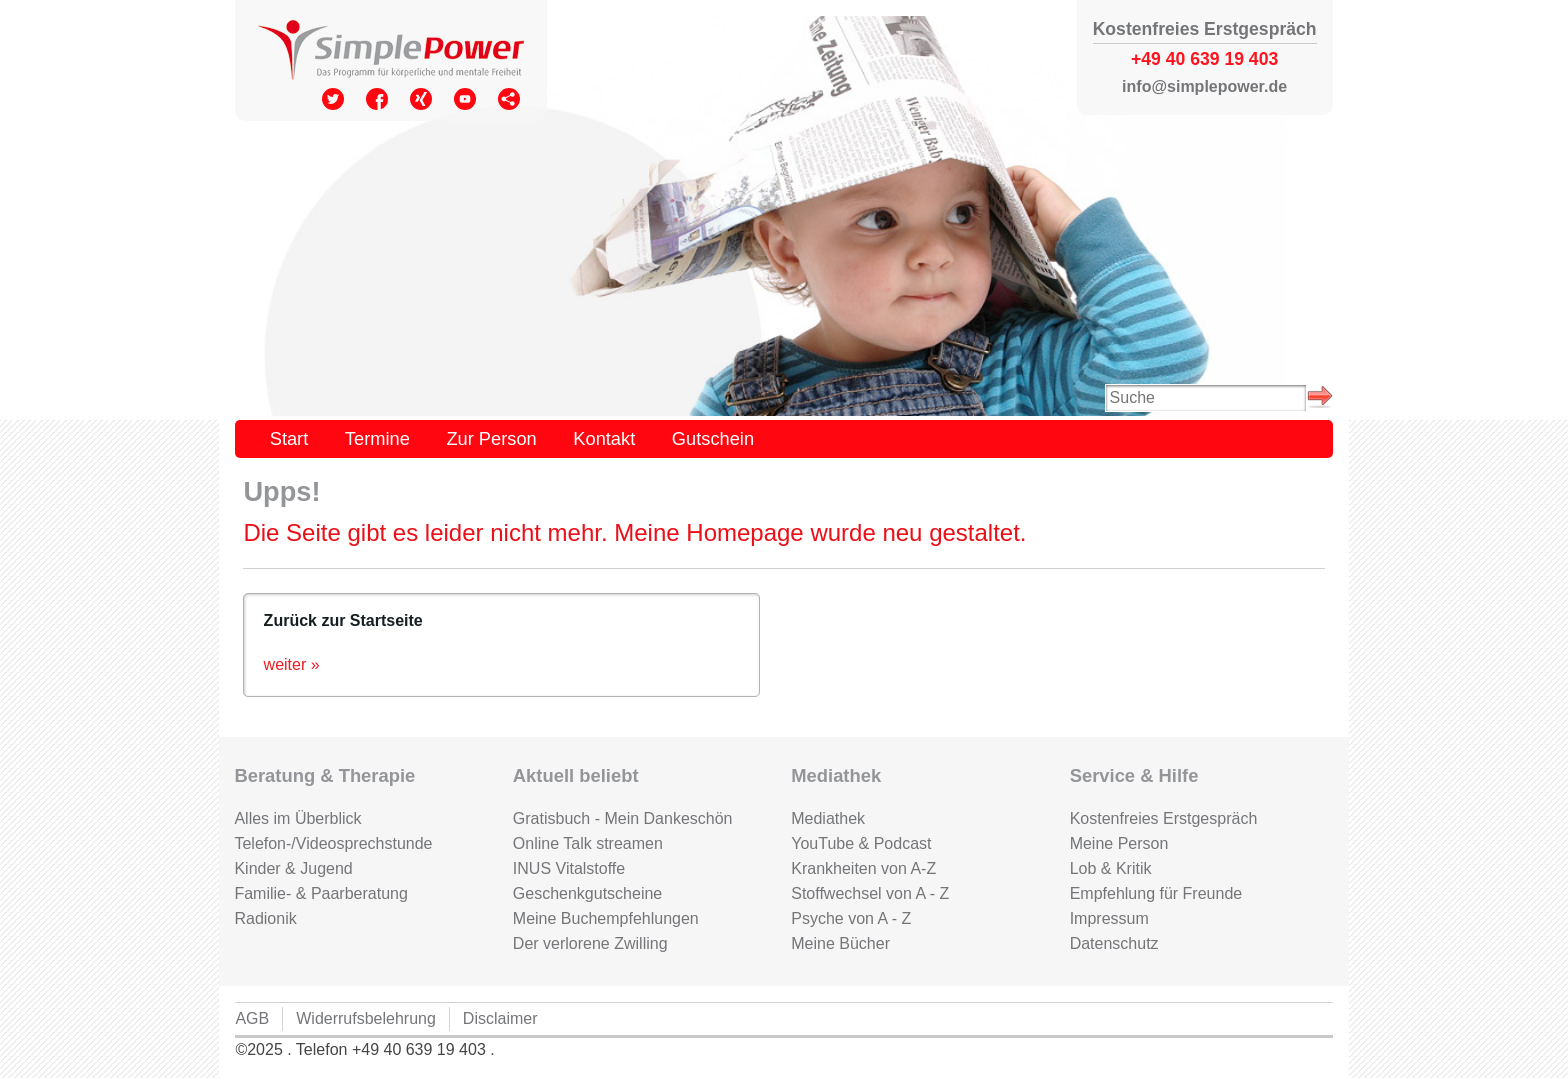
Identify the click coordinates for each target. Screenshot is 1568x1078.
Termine (377, 438)
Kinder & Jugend (293, 868)
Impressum (1109, 918)
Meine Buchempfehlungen (606, 918)
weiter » (292, 664)
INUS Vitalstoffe (569, 868)
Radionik (265, 918)
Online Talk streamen (588, 843)
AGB (252, 1018)
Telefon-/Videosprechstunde (333, 843)
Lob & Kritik (1111, 868)
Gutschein (713, 438)
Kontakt (604, 438)
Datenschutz (1114, 943)
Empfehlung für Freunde (1156, 893)
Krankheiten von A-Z (863, 868)
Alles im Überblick (297, 818)
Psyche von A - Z (851, 918)
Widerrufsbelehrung (366, 1018)
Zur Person (491, 438)
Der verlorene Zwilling (590, 943)
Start (289, 438)
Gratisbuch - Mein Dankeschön (623, 818)
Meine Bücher (840, 943)
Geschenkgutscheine (587, 893)
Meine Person (1119, 843)
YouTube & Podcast (861, 843)
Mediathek (828, 818)
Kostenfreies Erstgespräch (1164, 818)
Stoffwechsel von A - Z (870, 893)
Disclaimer (500, 1018)
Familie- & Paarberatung (320, 893)
